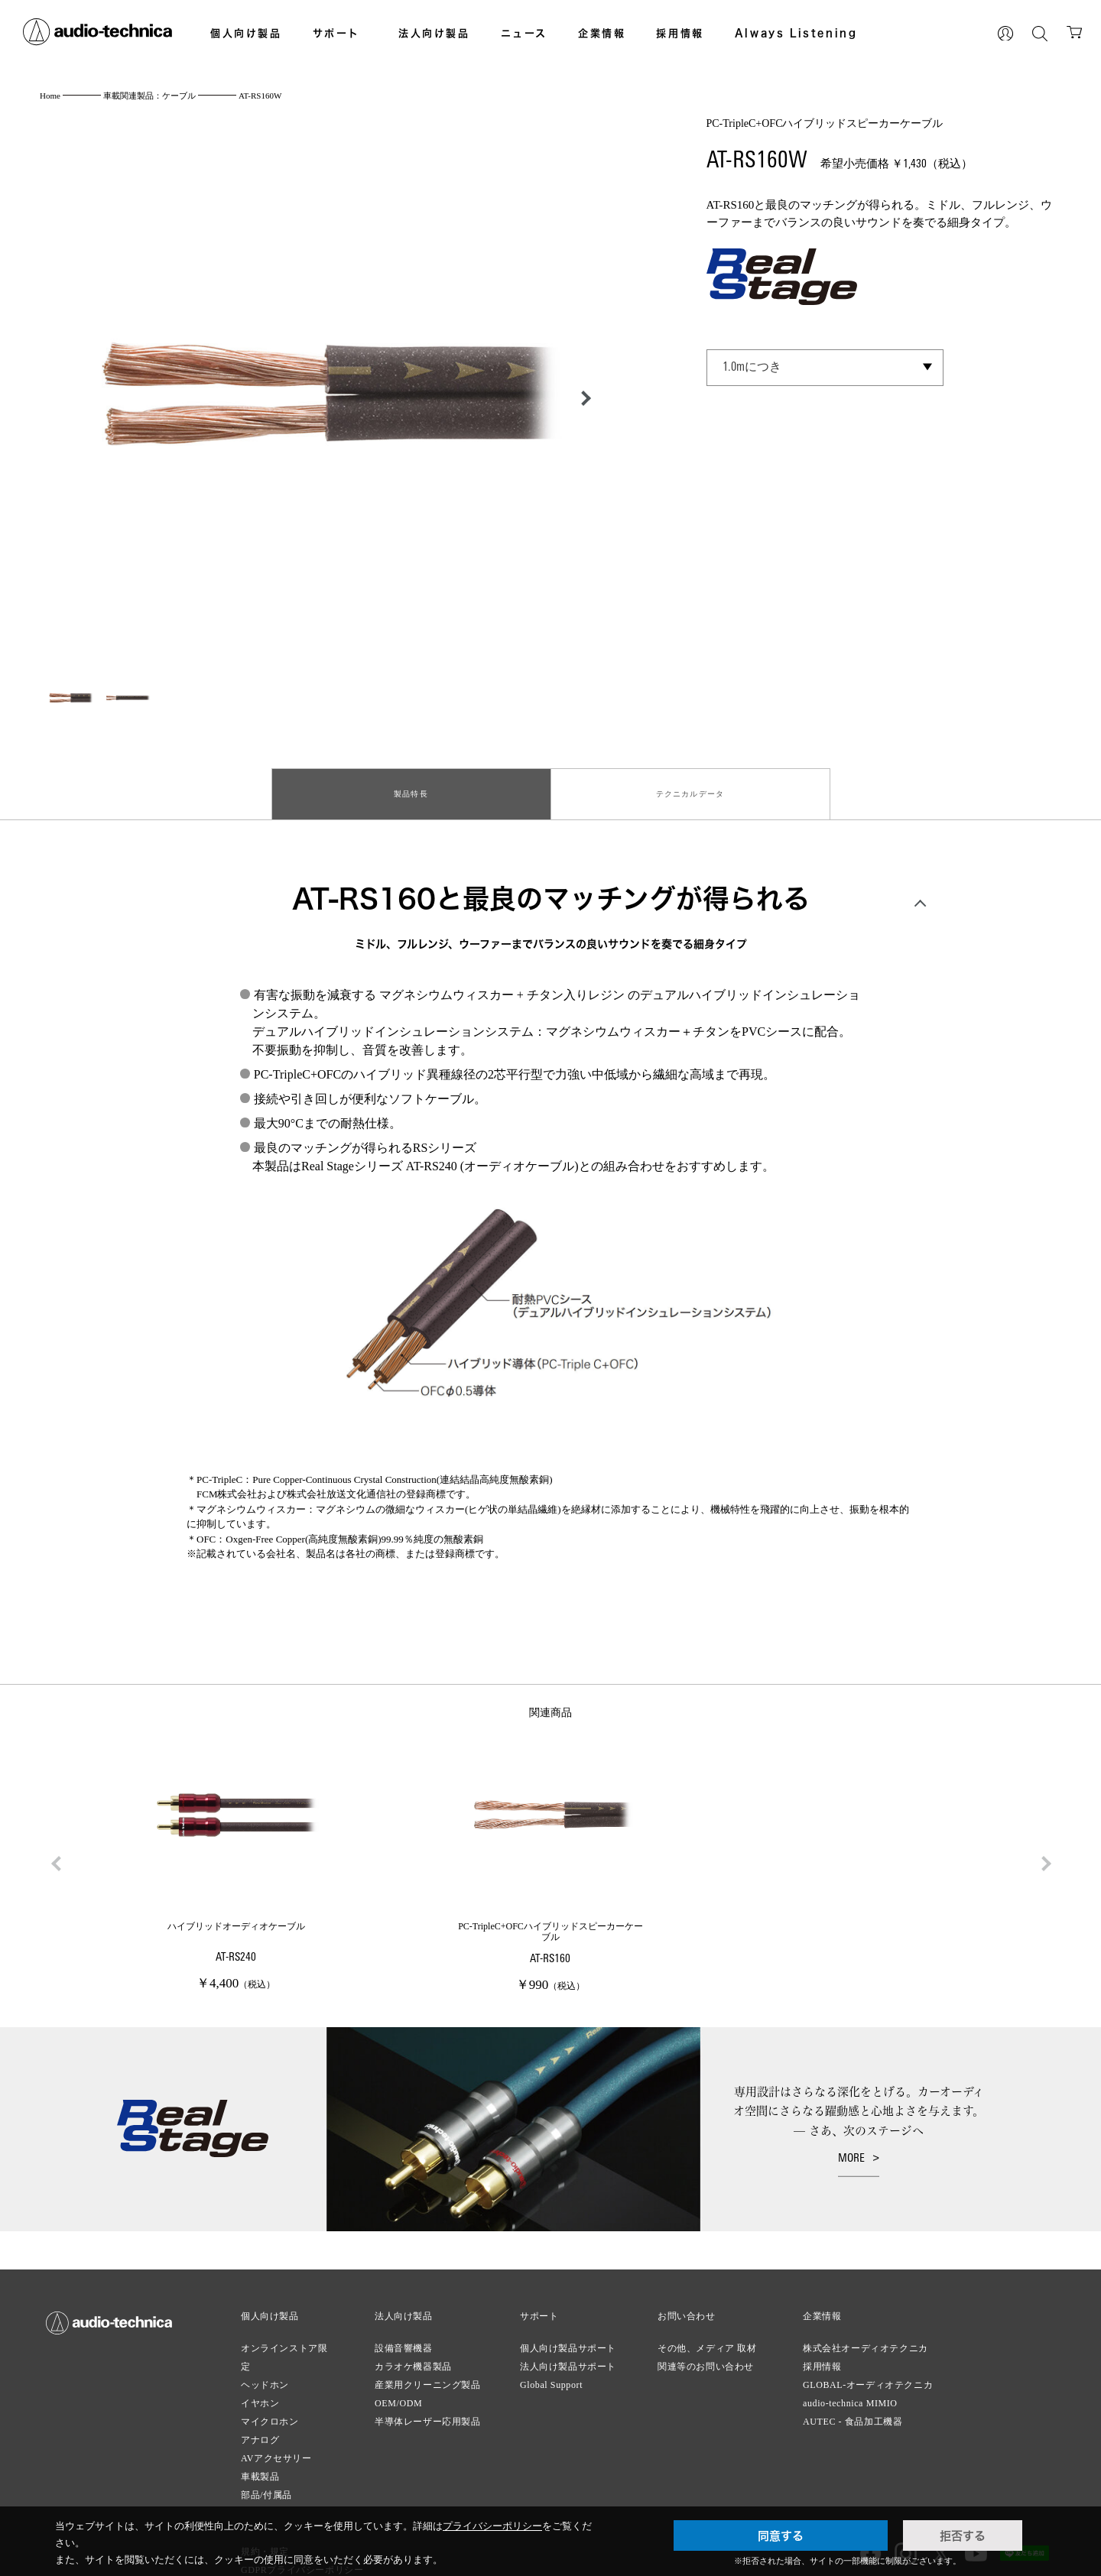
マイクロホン (270, 2409)
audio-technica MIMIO (850, 2391)
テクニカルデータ (690, 788)
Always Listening (796, 33)
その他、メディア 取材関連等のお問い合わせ (707, 2345)
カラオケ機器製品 (413, 2354)
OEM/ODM (398, 2391)
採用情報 (679, 33)
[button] (582, 398)
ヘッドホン (265, 2372)
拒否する (963, 2535)
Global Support (551, 2372)
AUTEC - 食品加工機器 (852, 2409)
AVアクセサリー (276, 2446)
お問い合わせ (687, 2303)
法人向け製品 (434, 33)
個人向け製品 (246, 33)
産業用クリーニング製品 (428, 2372)
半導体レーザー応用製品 (428, 2409)
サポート (336, 33)
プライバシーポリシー (492, 2526)
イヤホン (260, 2391)
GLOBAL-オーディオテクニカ (868, 2372)
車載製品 (260, 2464)
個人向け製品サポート (568, 2336)
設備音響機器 (404, 2336)
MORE (851, 2147)
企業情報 (601, 33)
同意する (781, 2535)
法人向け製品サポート (568, 2354)
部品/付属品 (266, 2482)
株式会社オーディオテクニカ (865, 2336)
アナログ (260, 2427)
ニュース (524, 33)
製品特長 (411, 788)
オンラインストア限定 (284, 2345)
